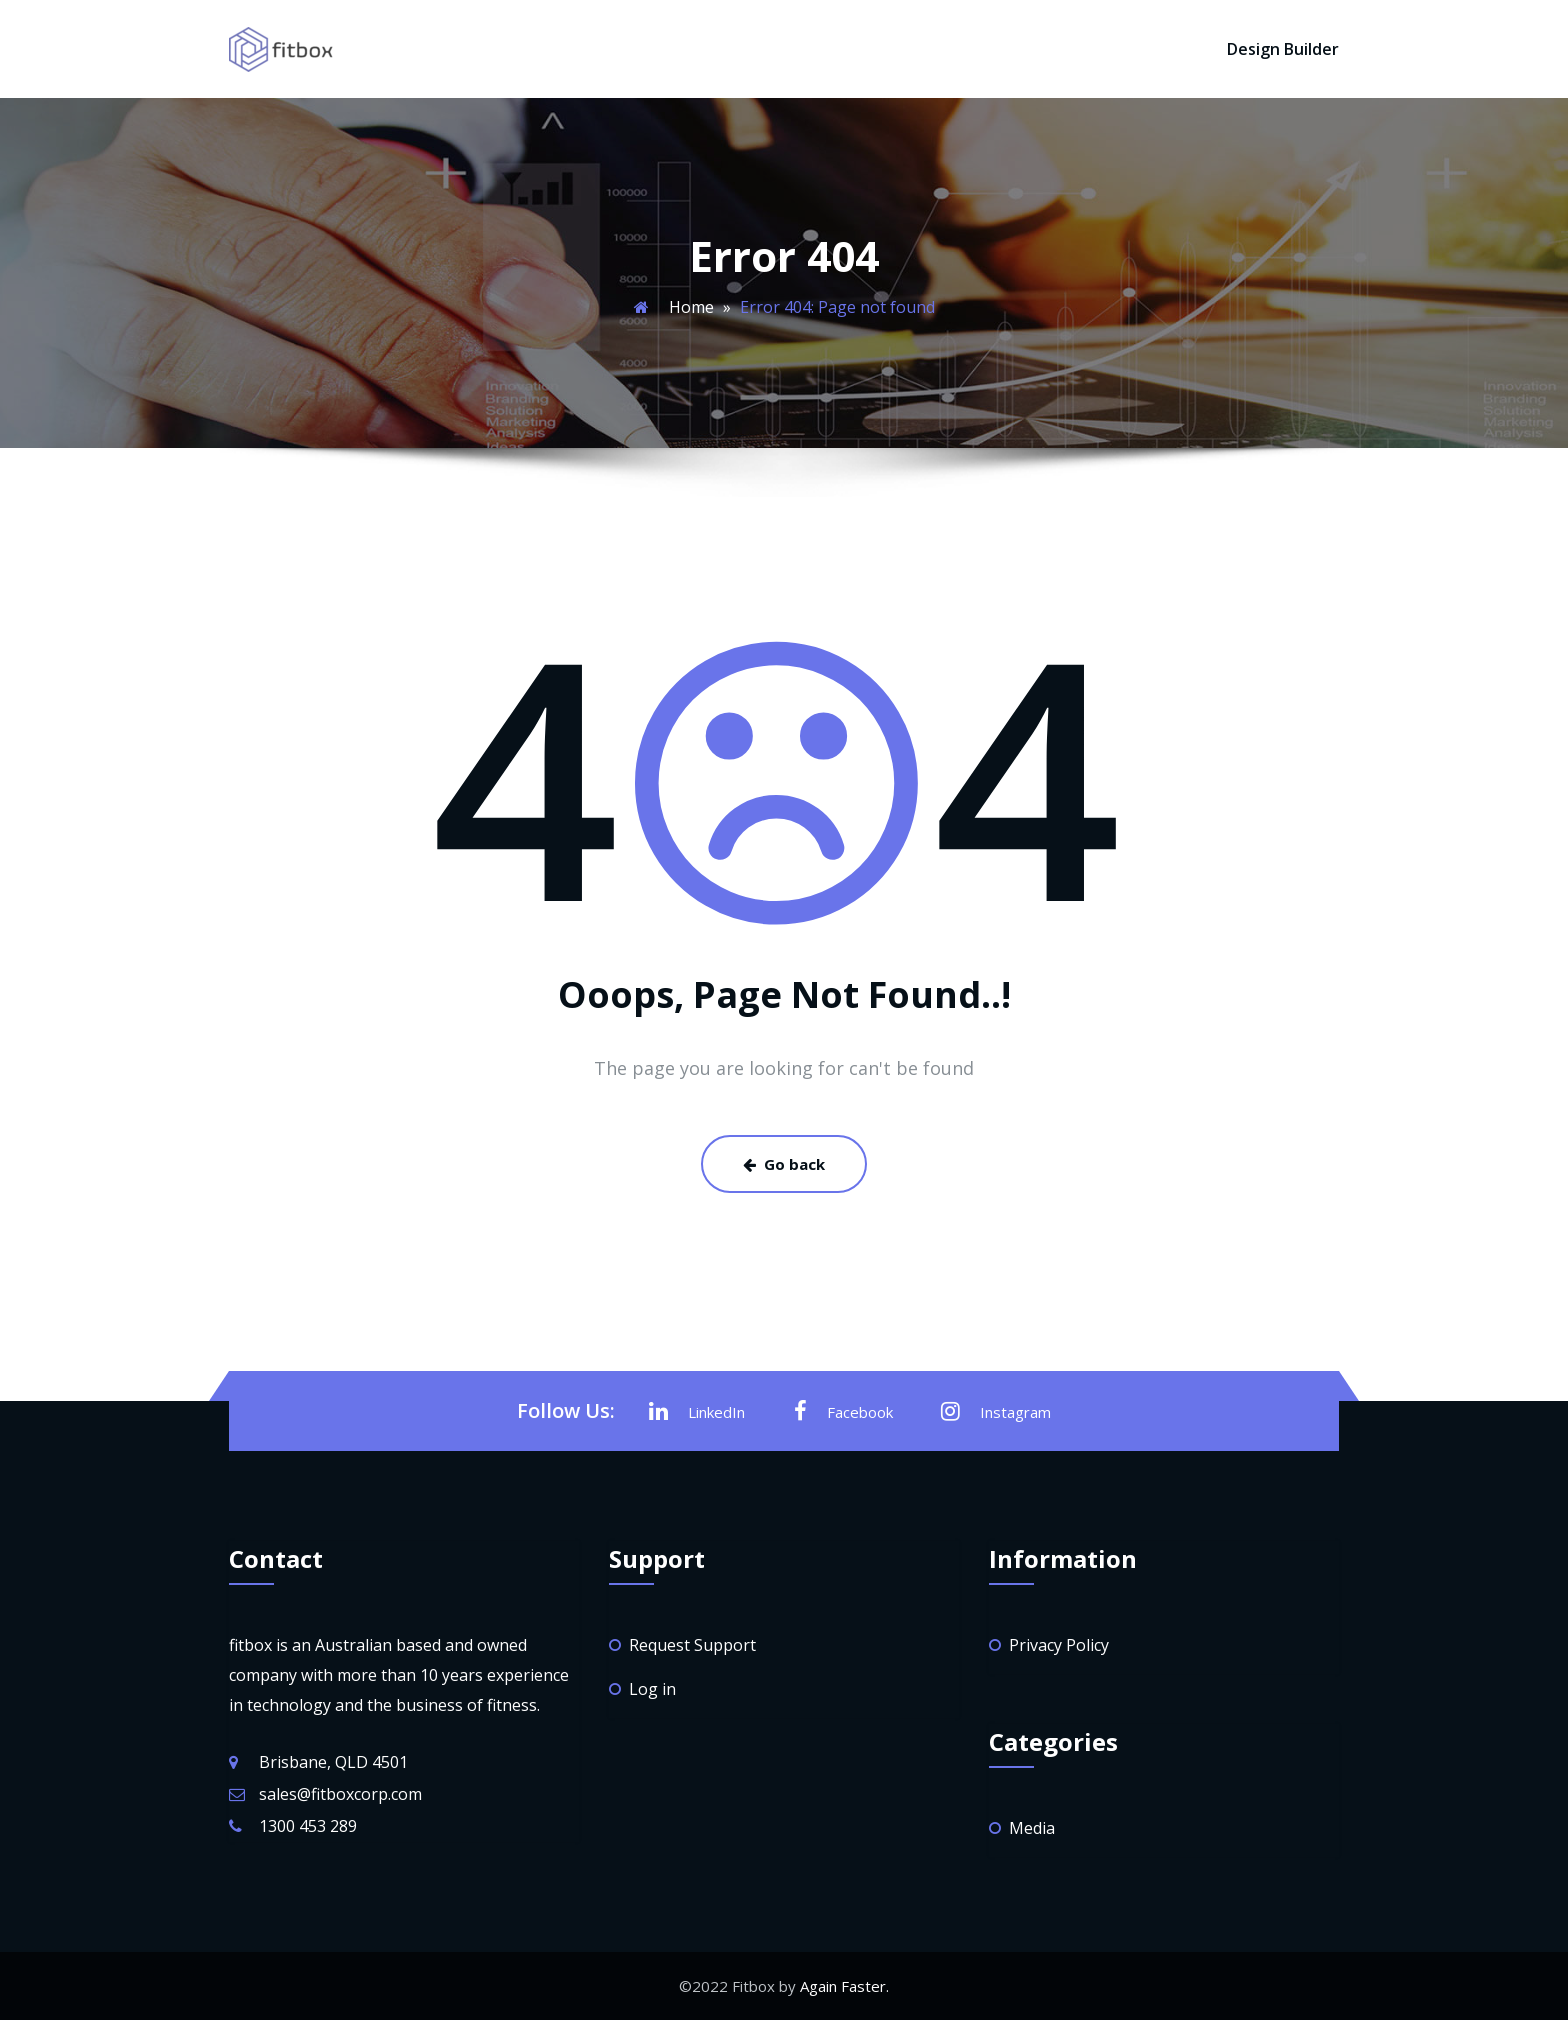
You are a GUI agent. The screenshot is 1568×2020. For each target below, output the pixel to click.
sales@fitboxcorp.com (340, 1794)
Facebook (843, 1411)
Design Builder (1283, 49)
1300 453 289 (308, 1826)
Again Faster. (844, 1986)
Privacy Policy (1059, 1645)
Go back (784, 1164)
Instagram (996, 1411)
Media (1032, 1828)
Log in (652, 1689)
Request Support (692, 1645)
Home (691, 307)
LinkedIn (697, 1411)
